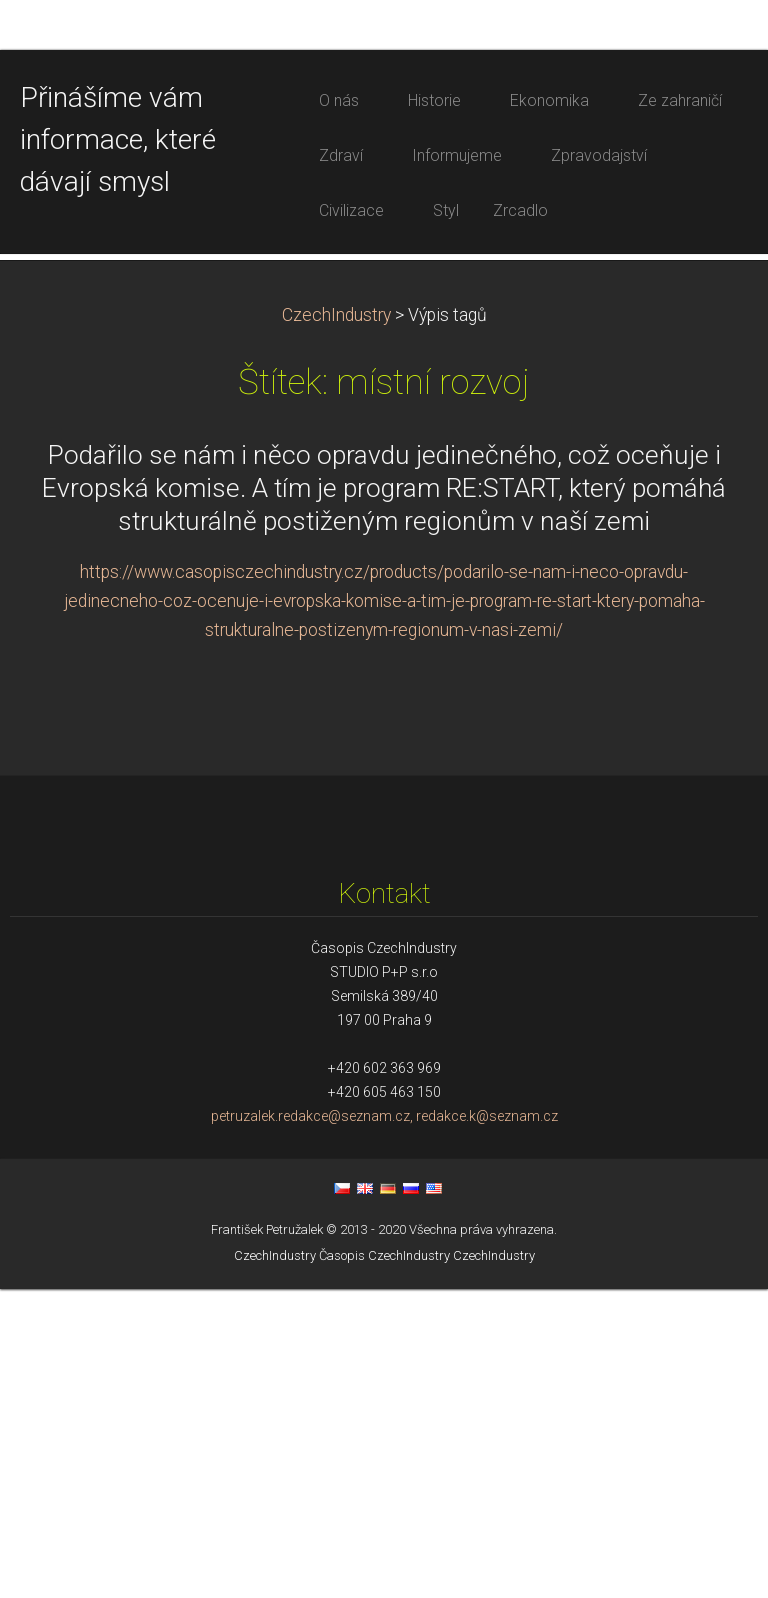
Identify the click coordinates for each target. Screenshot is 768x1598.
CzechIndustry (336, 624)
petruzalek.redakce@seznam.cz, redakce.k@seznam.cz (384, 1425)
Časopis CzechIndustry (384, 1564)
